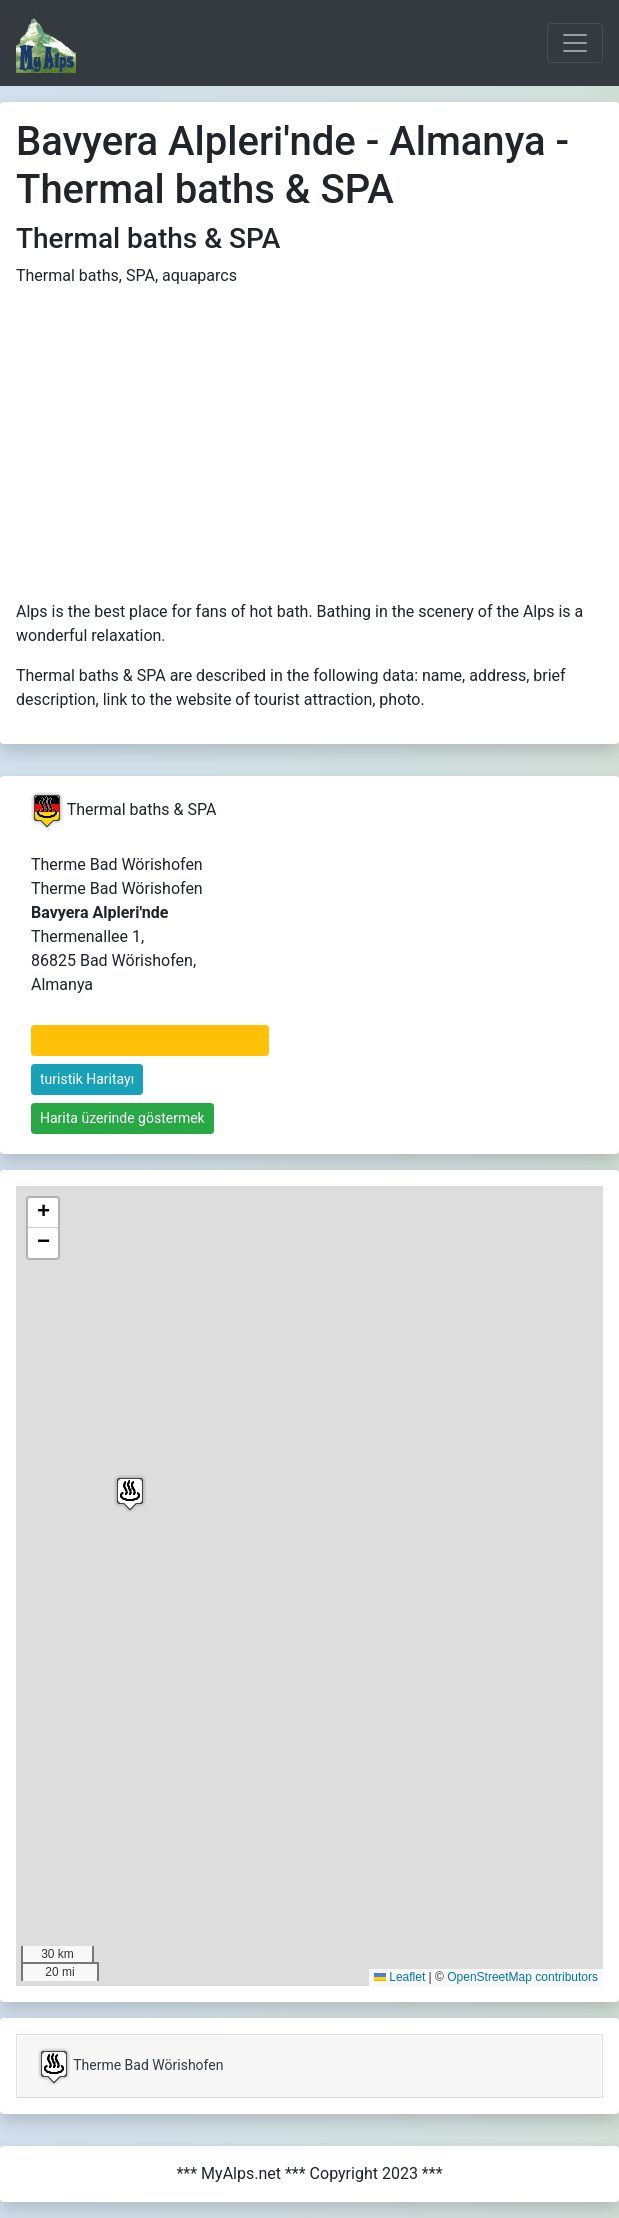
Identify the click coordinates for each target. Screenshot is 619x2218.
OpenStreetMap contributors (522, 1977)
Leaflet (399, 1977)
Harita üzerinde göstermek (122, 1118)
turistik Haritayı (87, 1079)
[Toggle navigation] (575, 43)
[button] (130, 1493)
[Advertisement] (310, 444)
